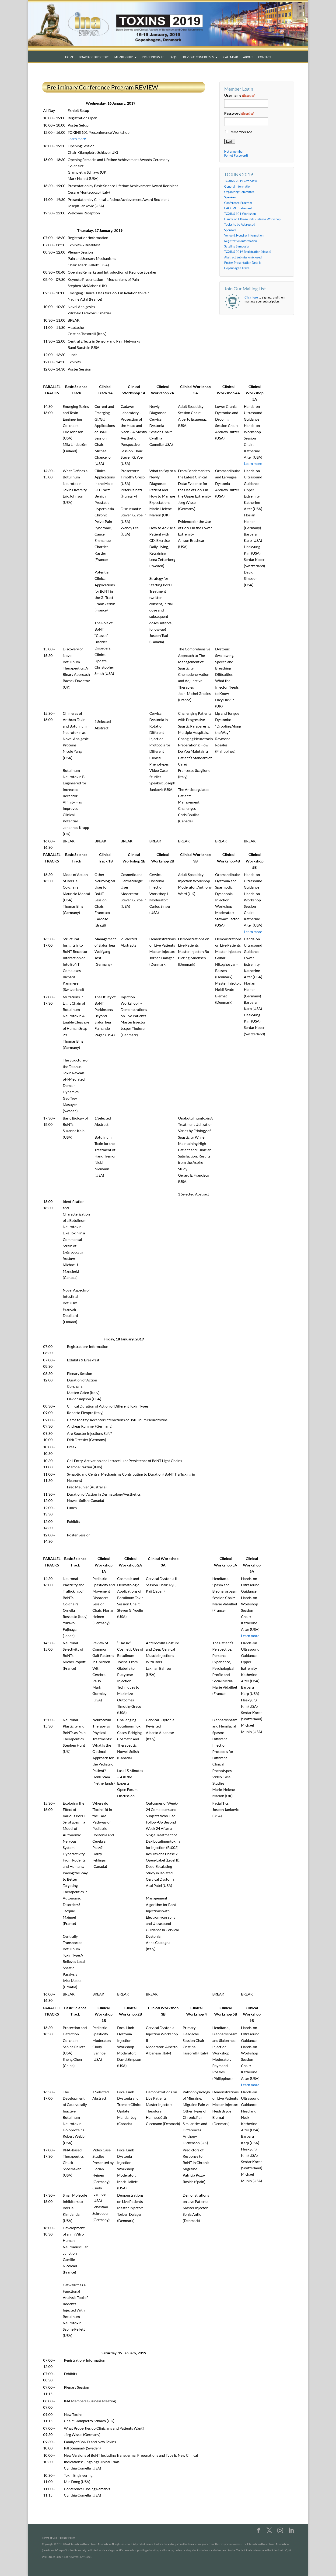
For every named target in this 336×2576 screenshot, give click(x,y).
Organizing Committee (239, 192)
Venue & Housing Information (243, 235)
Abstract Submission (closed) (243, 257)
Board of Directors (94, 57)
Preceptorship (153, 57)
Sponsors (230, 230)
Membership (123, 57)
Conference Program (238, 203)
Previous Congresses (198, 57)
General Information (237, 186)
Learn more (77, 138)
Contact (264, 57)
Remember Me (241, 132)
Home (69, 57)
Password (239, 113)
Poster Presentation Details (242, 262)
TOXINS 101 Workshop (240, 214)
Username (240, 95)
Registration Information (240, 241)
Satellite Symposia (236, 246)
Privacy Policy (67, 2537)
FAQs (172, 57)
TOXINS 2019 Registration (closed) (247, 252)
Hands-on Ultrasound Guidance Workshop (252, 219)
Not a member (234, 151)
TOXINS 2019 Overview (240, 181)
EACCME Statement (238, 208)
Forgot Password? (236, 155)
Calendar (230, 57)
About (248, 57)
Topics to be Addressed (239, 224)
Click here (251, 297)
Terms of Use (49, 2537)
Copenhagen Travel (237, 268)
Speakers (230, 197)
